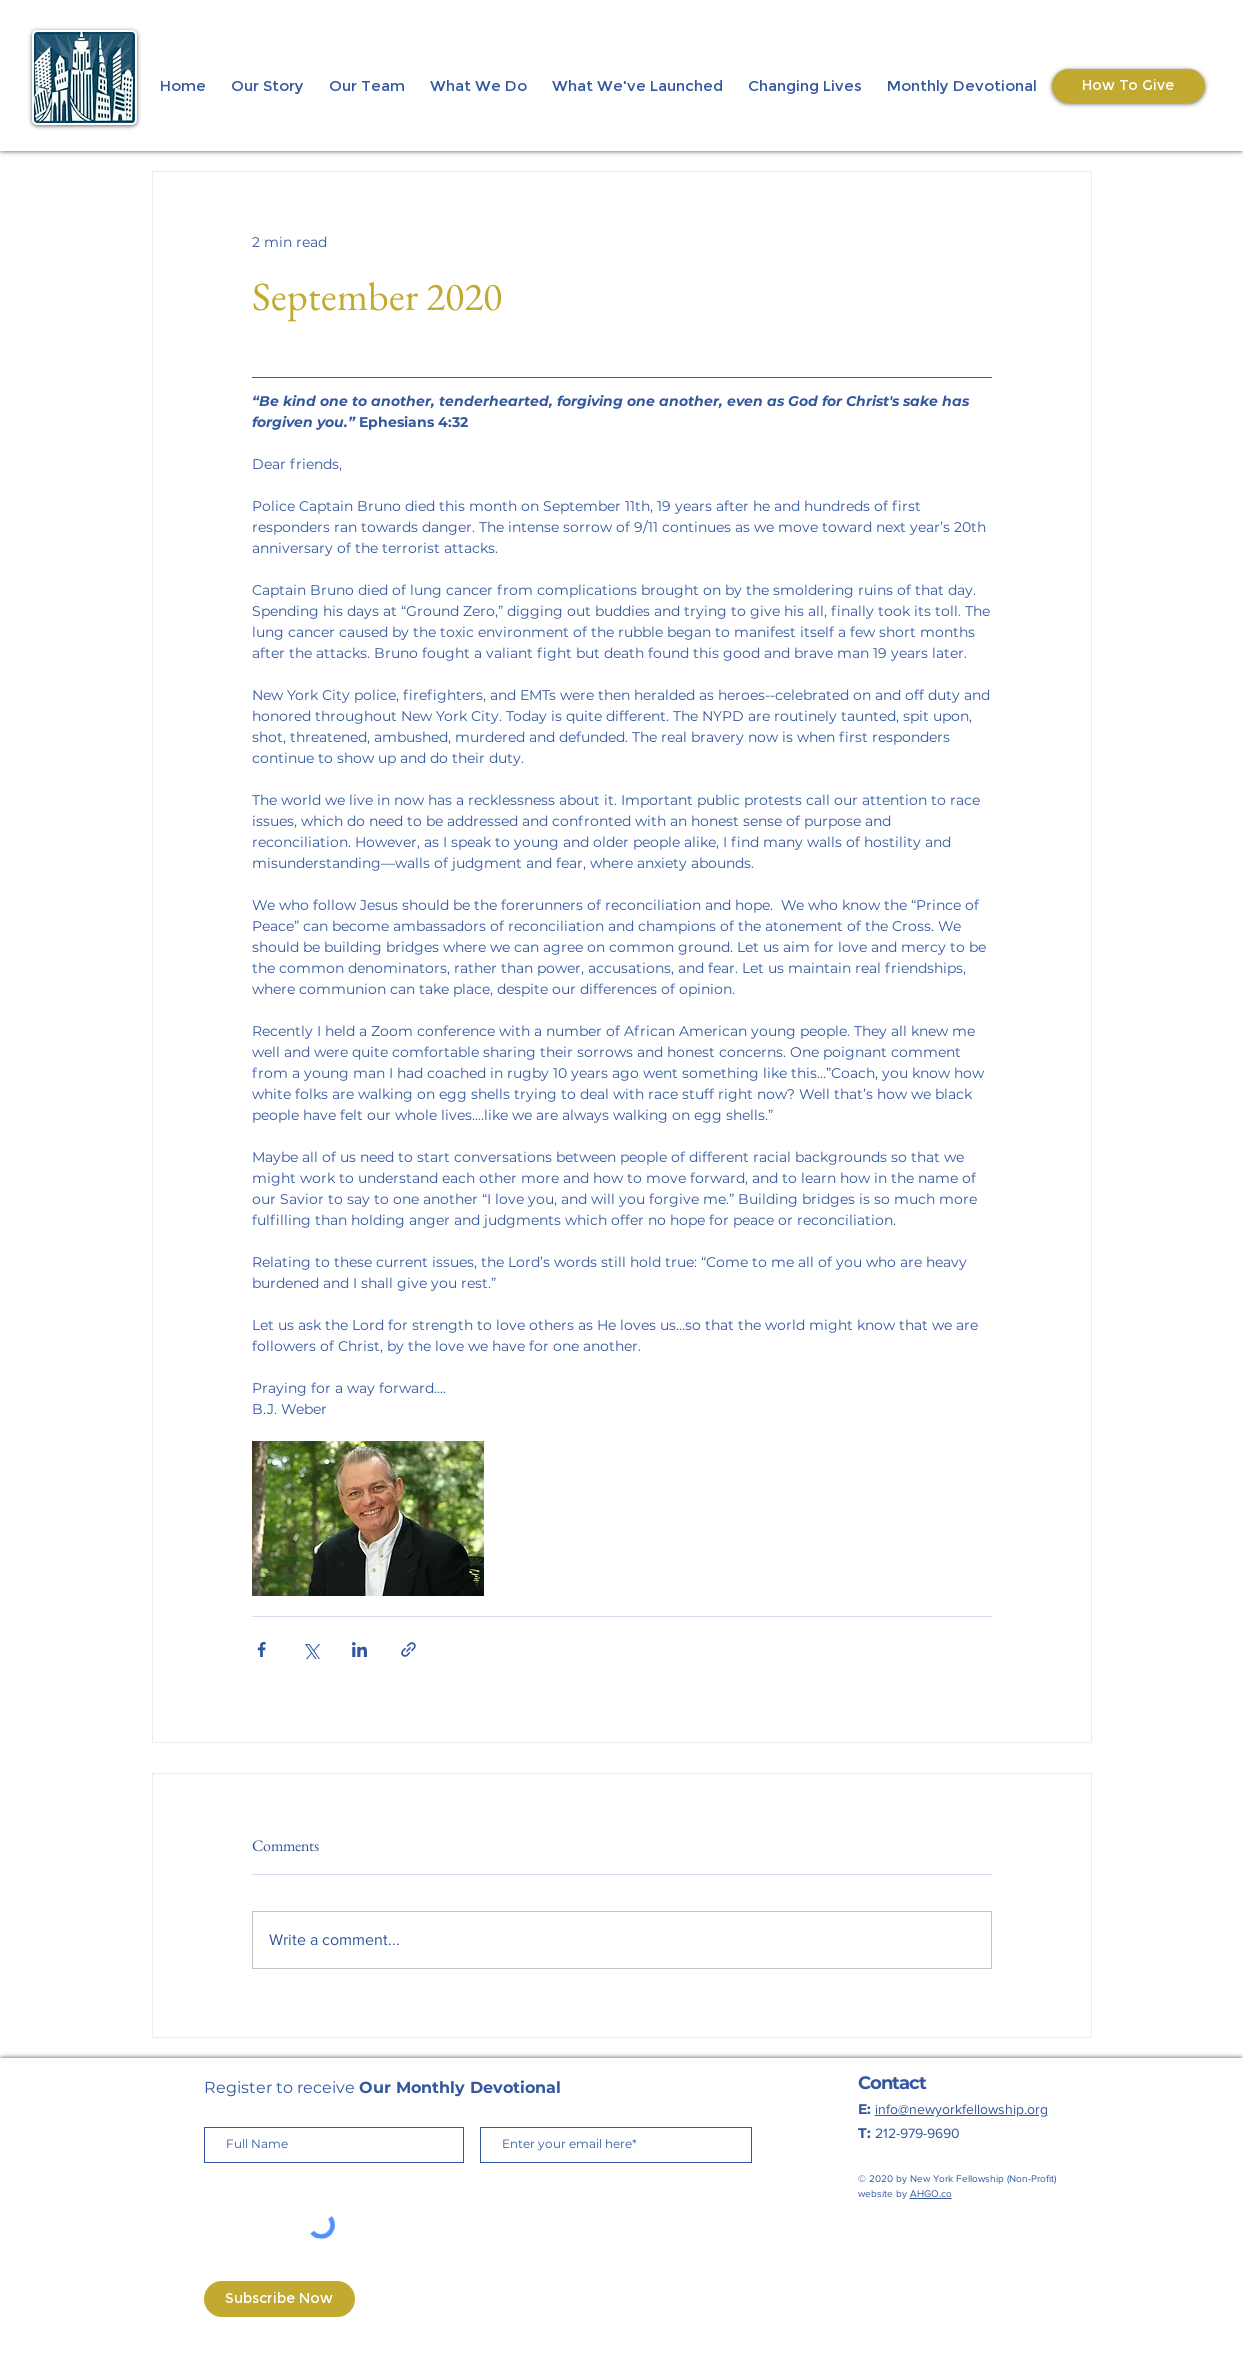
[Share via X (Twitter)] (310, 1649)
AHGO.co (931, 2193)
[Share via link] (408, 1649)
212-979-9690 (917, 2133)
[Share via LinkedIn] (359, 1649)
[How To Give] (1128, 86)
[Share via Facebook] (261, 1649)
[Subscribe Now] (279, 2299)
